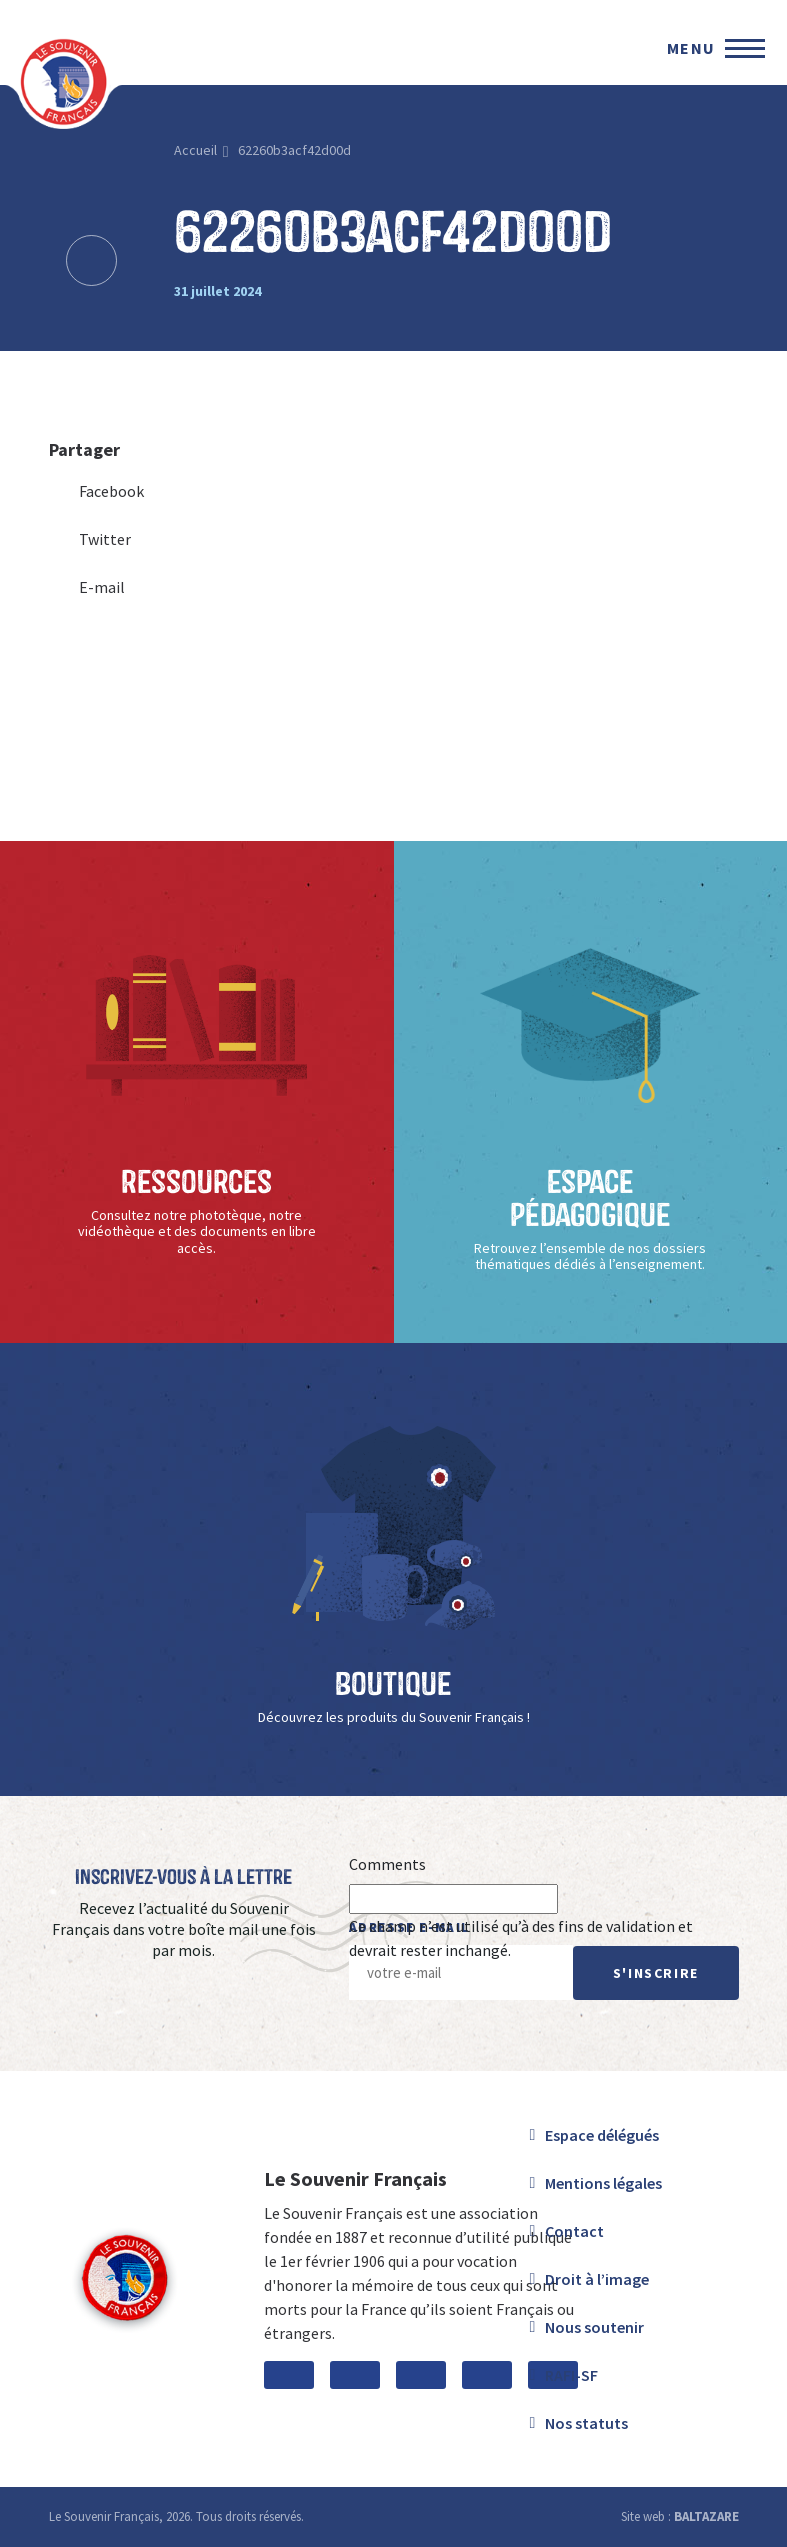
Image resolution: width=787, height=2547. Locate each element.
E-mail (87, 587)
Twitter (90, 539)
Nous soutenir (594, 2327)
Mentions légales (603, 2183)
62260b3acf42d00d (294, 150)
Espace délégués (602, 2135)
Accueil (195, 150)
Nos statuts (586, 2423)
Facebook (96, 491)
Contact (574, 2231)
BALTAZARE (706, 2516)
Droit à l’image (597, 2279)
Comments (387, 1864)
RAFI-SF (571, 2375)
